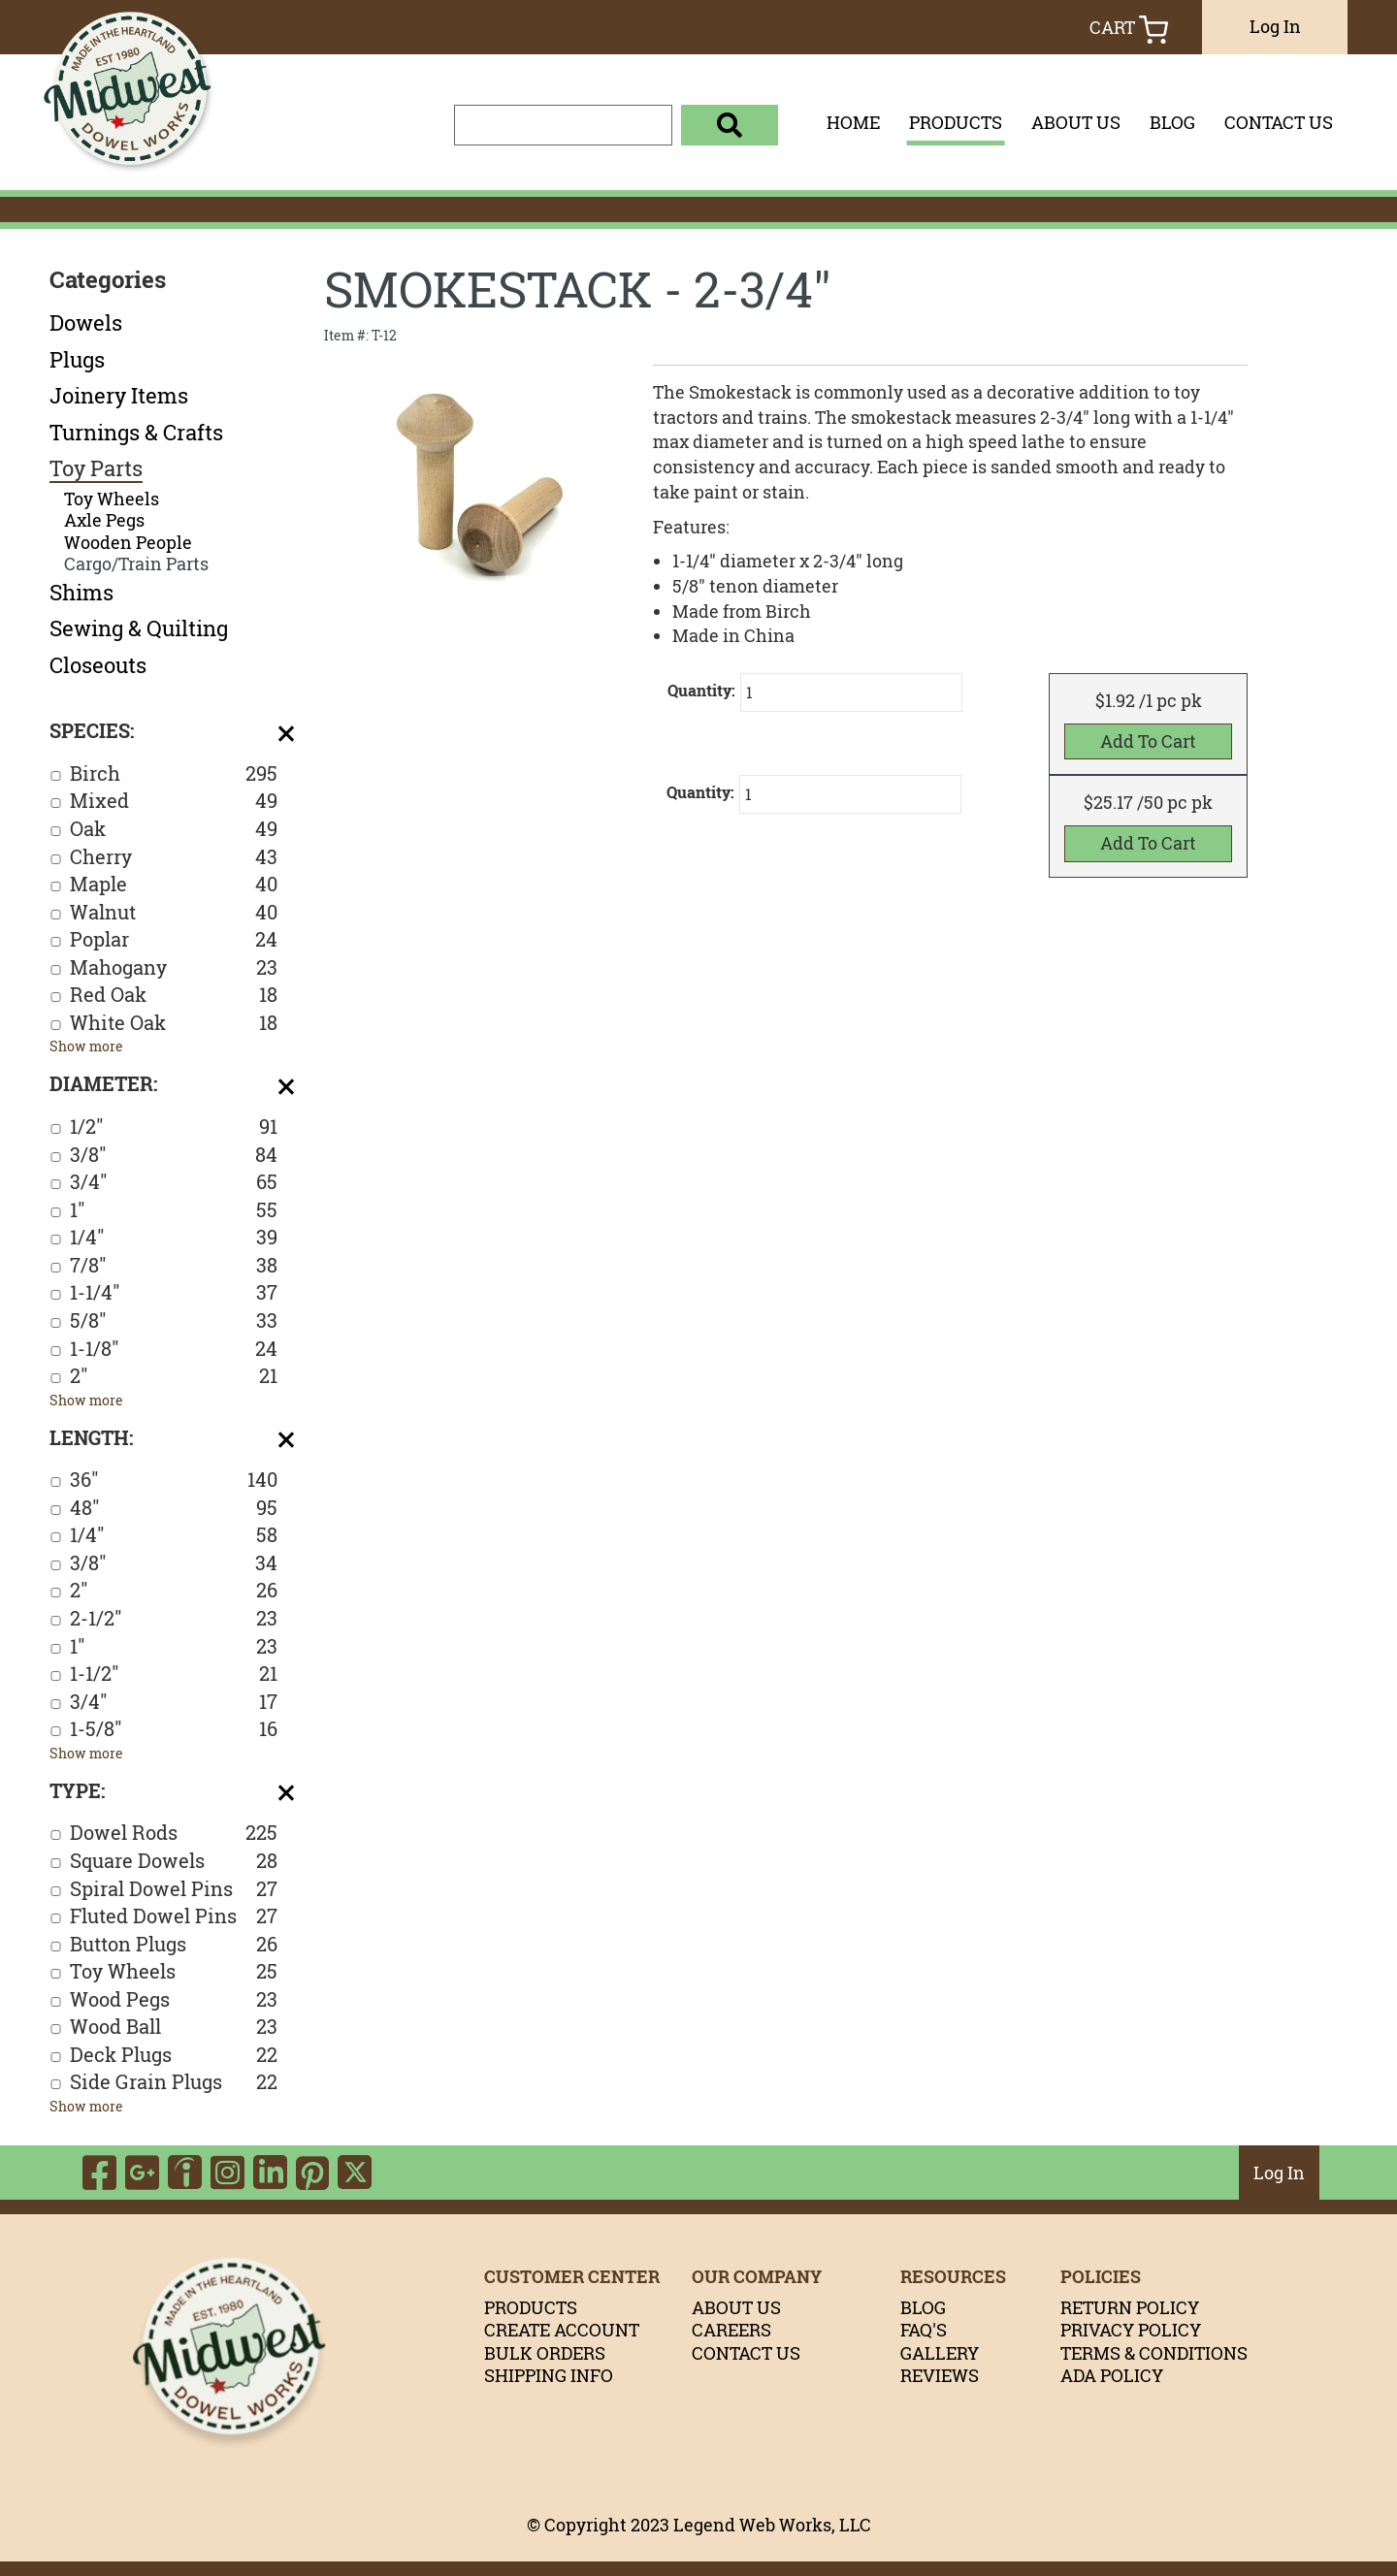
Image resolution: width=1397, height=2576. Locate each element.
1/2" (173, 1127)
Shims (81, 592)
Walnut (173, 913)
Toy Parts (96, 468)
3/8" (173, 1156)
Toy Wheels (111, 499)
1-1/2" (173, 1674)
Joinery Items (118, 395)
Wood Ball (173, 2027)
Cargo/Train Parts (136, 564)
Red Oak (173, 996)
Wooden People (128, 542)
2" (173, 1377)
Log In (1275, 26)
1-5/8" (173, 1730)
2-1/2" (173, 1619)
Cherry (173, 858)
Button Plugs (173, 1945)
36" (173, 1480)
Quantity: (701, 690)
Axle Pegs (104, 520)
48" (173, 1509)
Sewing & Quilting (138, 628)
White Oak (173, 1024)
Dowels (85, 323)
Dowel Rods (173, 1833)
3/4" (173, 1183)
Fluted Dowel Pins (173, 1917)
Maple (173, 885)
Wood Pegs (173, 2000)
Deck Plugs (173, 2056)
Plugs (77, 359)
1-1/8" (173, 1350)
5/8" (173, 1321)
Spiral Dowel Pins (173, 1890)
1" (173, 1211)
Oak (173, 830)
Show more (86, 1046)
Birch (173, 774)
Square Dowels (173, 1862)
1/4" (173, 1238)
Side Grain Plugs (173, 2083)
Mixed (173, 802)
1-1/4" (173, 1293)
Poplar (173, 940)
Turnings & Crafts (136, 432)
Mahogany (173, 968)
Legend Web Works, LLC (772, 2524)
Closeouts (97, 665)
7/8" (173, 1266)
